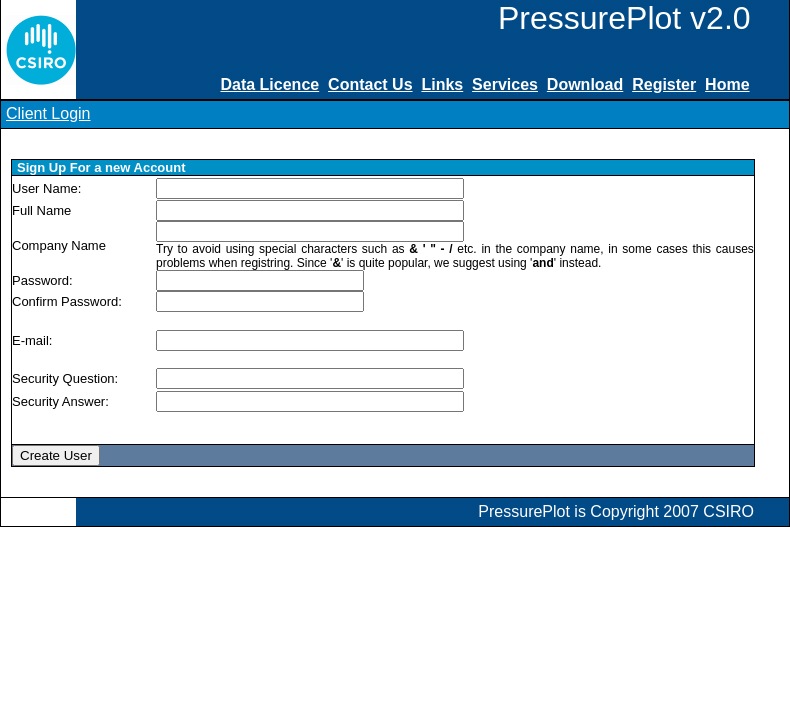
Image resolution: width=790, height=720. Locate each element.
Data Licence (269, 84)
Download (585, 84)
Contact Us (370, 84)
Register (664, 84)
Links (442, 84)
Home (727, 84)
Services (505, 84)
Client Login (48, 113)
